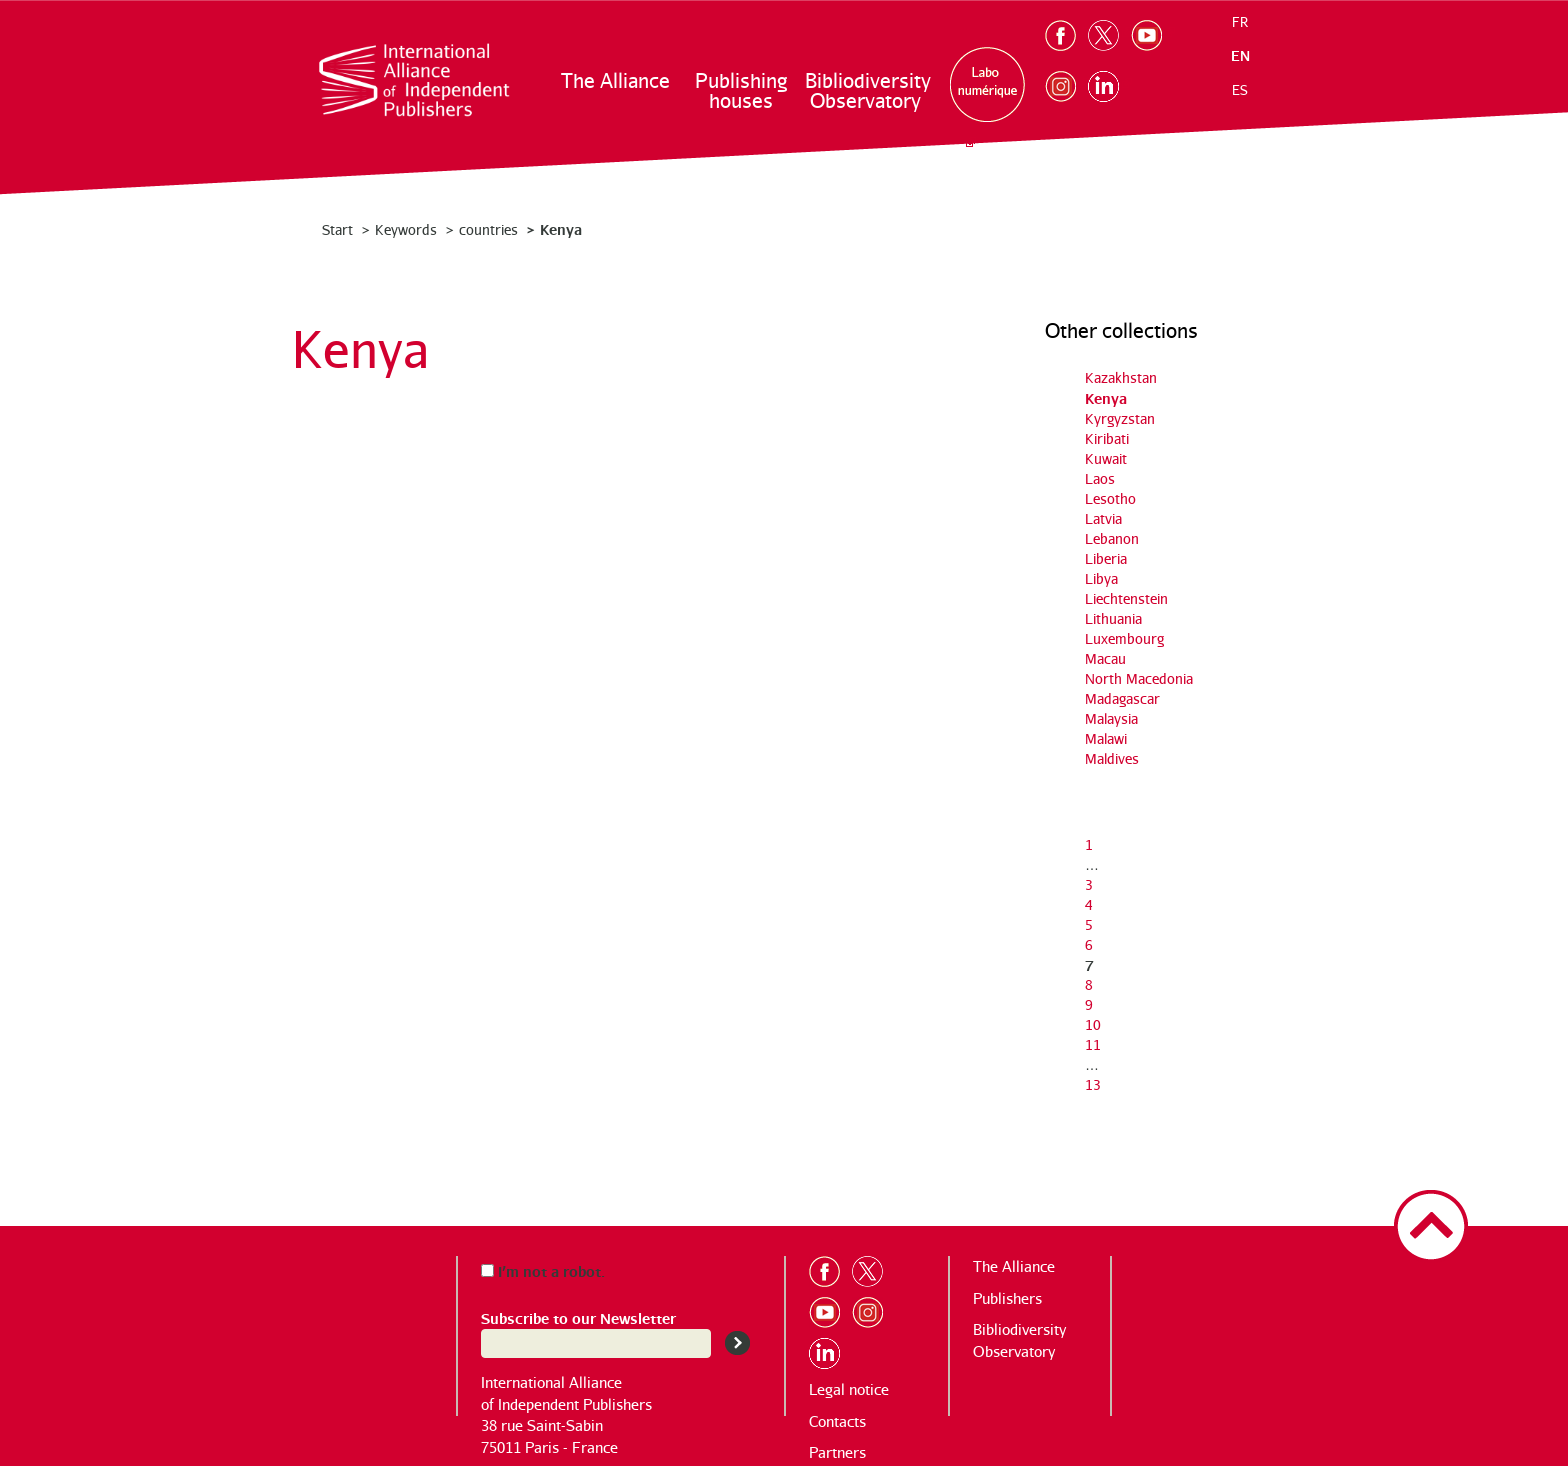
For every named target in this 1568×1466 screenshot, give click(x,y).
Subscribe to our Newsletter (578, 1317)
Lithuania (1113, 618)
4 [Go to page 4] (1089, 904)
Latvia (1103, 518)
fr (1240, 22)
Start (337, 229)
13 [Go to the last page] (1093, 1084)
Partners (837, 1452)
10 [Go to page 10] (1093, 1024)
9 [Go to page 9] (1089, 1004)
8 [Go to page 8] (1089, 984)
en (1240, 55)
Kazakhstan (1121, 377)
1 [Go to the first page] (1089, 844)
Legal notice (849, 1389)
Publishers (1007, 1298)
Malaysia (1111, 718)
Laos (1100, 478)
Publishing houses (741, 90)
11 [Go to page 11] (1093, 1044)
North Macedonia (1139, 678)
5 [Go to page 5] (1089, 924)
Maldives (1112, 758)
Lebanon (1112, 538)
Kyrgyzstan (1120, 418)
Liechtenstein (1126, 598)
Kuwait (1106, 458)
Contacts (837, 1421)
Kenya (1106, 397)
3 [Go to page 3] (1089, 884)
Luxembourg (1124, 638)
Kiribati (1107, 438)
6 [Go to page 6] (1089, 944)
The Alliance (615, 80)
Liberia (1106, 558)
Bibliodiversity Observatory (866, 90)
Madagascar (1122, 698)
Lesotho (1110, 498)
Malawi (1106, 738)
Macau (1105, 658)
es (1240, 90)
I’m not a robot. (543, 1270)
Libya (1101, 578)
